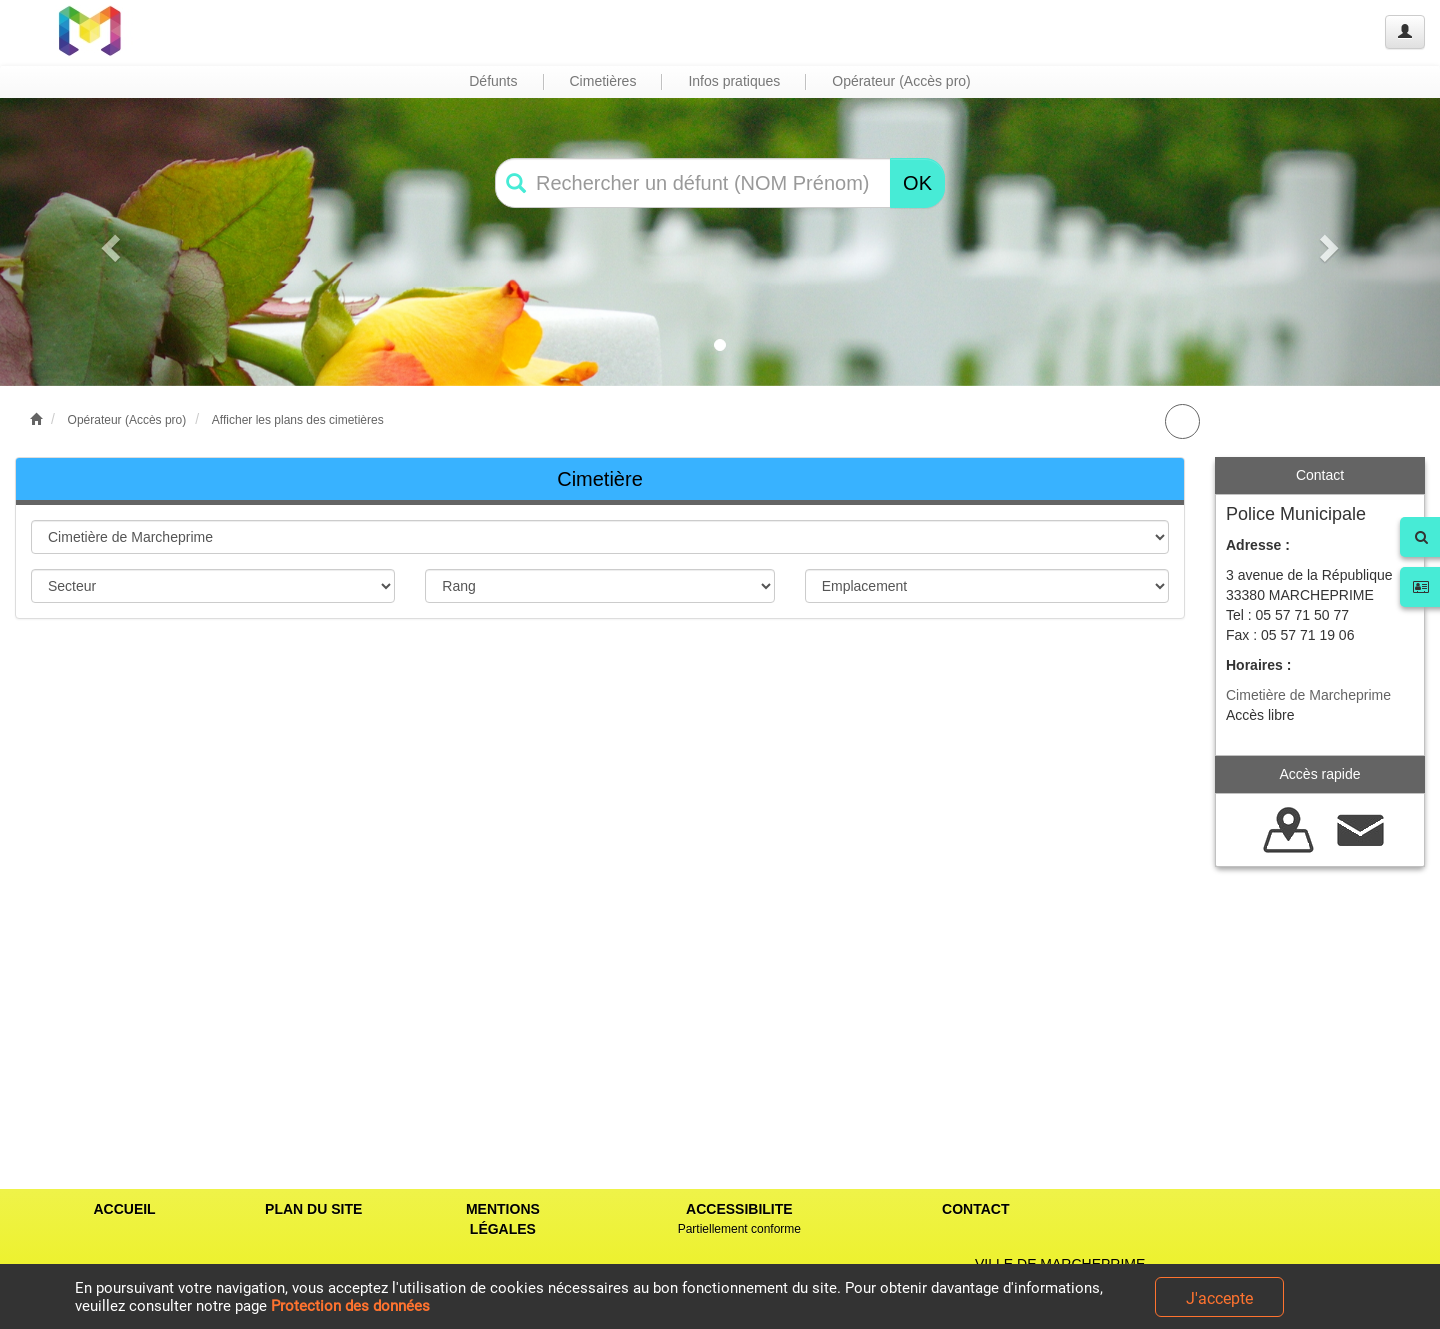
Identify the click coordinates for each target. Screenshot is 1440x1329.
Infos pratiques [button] (734, 81)
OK (917, 183)
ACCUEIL (124, 1209)
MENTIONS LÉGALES (503, 1219)
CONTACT (975, 1209)
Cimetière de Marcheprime (1308, 695)
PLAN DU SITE (313, 1209)
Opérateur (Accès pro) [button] (901, 81)
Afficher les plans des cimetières (298, 420)
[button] (108, 242)
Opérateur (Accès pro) (127, 420)
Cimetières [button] (603, 81)
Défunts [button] (493, 81)
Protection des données (350, 1306)
